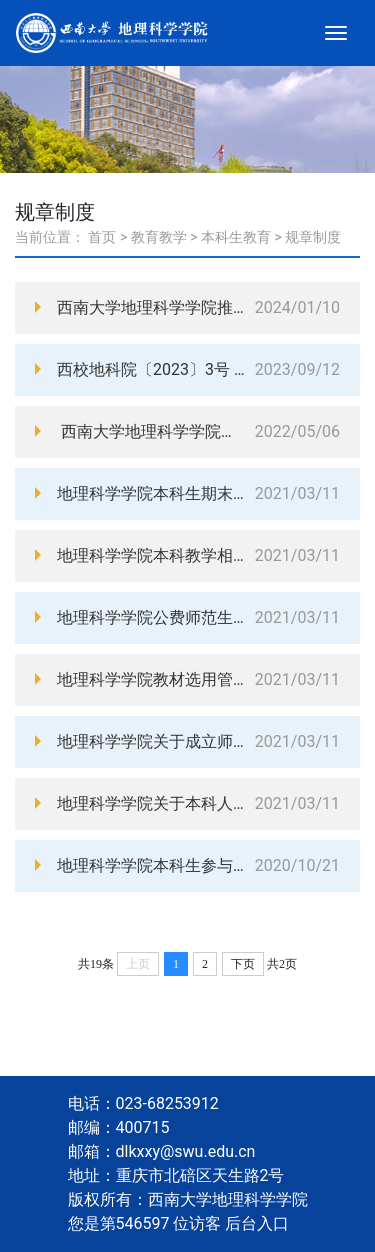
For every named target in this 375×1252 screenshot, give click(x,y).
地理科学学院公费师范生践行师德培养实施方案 (151, 617)
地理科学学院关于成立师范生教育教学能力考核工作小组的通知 (151, 741)
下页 (243, 964)
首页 (102, 237)
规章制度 (313, 237)
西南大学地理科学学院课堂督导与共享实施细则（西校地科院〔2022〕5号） (151, 431)
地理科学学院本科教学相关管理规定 (151, 555)
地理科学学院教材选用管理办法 (151, 679)
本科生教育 (236, 237)
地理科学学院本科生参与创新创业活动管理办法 (151, 865)
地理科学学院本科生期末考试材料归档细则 (151, 493)
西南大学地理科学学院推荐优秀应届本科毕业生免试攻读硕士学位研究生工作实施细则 (151, 307)
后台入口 (257, 1223)
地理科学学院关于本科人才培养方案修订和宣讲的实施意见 (151, 803)
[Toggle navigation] (336, 33)
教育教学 (159, 237)
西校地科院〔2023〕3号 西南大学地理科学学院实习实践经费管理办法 (151, 369)
